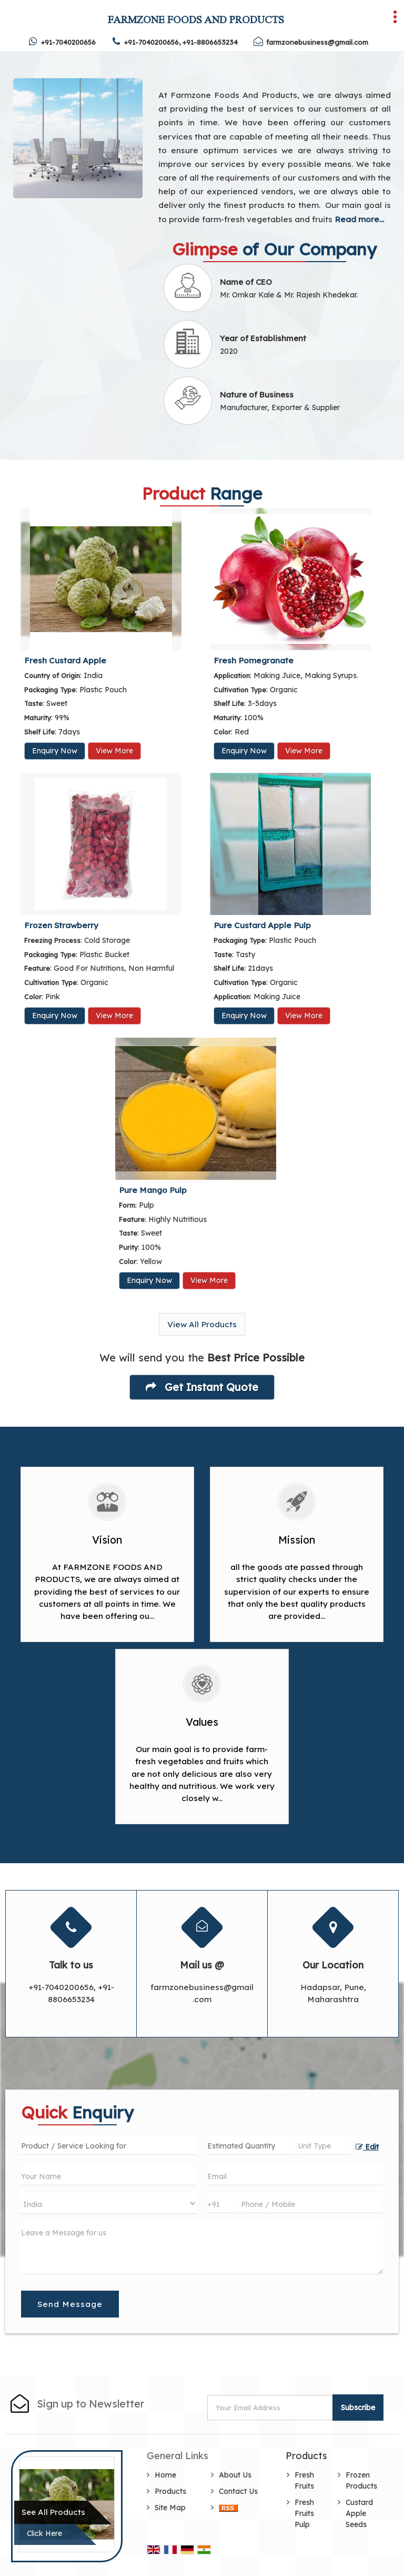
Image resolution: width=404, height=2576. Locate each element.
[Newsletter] (270, 2407)
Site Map (170, 2507)
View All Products (202, 1324)
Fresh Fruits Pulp (304, 2513)
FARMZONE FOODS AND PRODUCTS (196, 19)
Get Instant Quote (202, 1387)
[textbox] (324, 2145)
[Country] (109, 2203)
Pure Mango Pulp (153, 1190)
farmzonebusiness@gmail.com (317, 42)
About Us (235, 2475)
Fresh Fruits (304, 2480)
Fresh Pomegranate (254, 660)
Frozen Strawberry (61, 925)
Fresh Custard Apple (65, 660)
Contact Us (238, 2491)
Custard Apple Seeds (359, 2513)
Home (165, 2475)
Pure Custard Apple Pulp (262, 925)
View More (114, 750)
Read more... (359, 219)
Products (170, 2491)
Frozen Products (361, 2480)
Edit (367, 2146)
